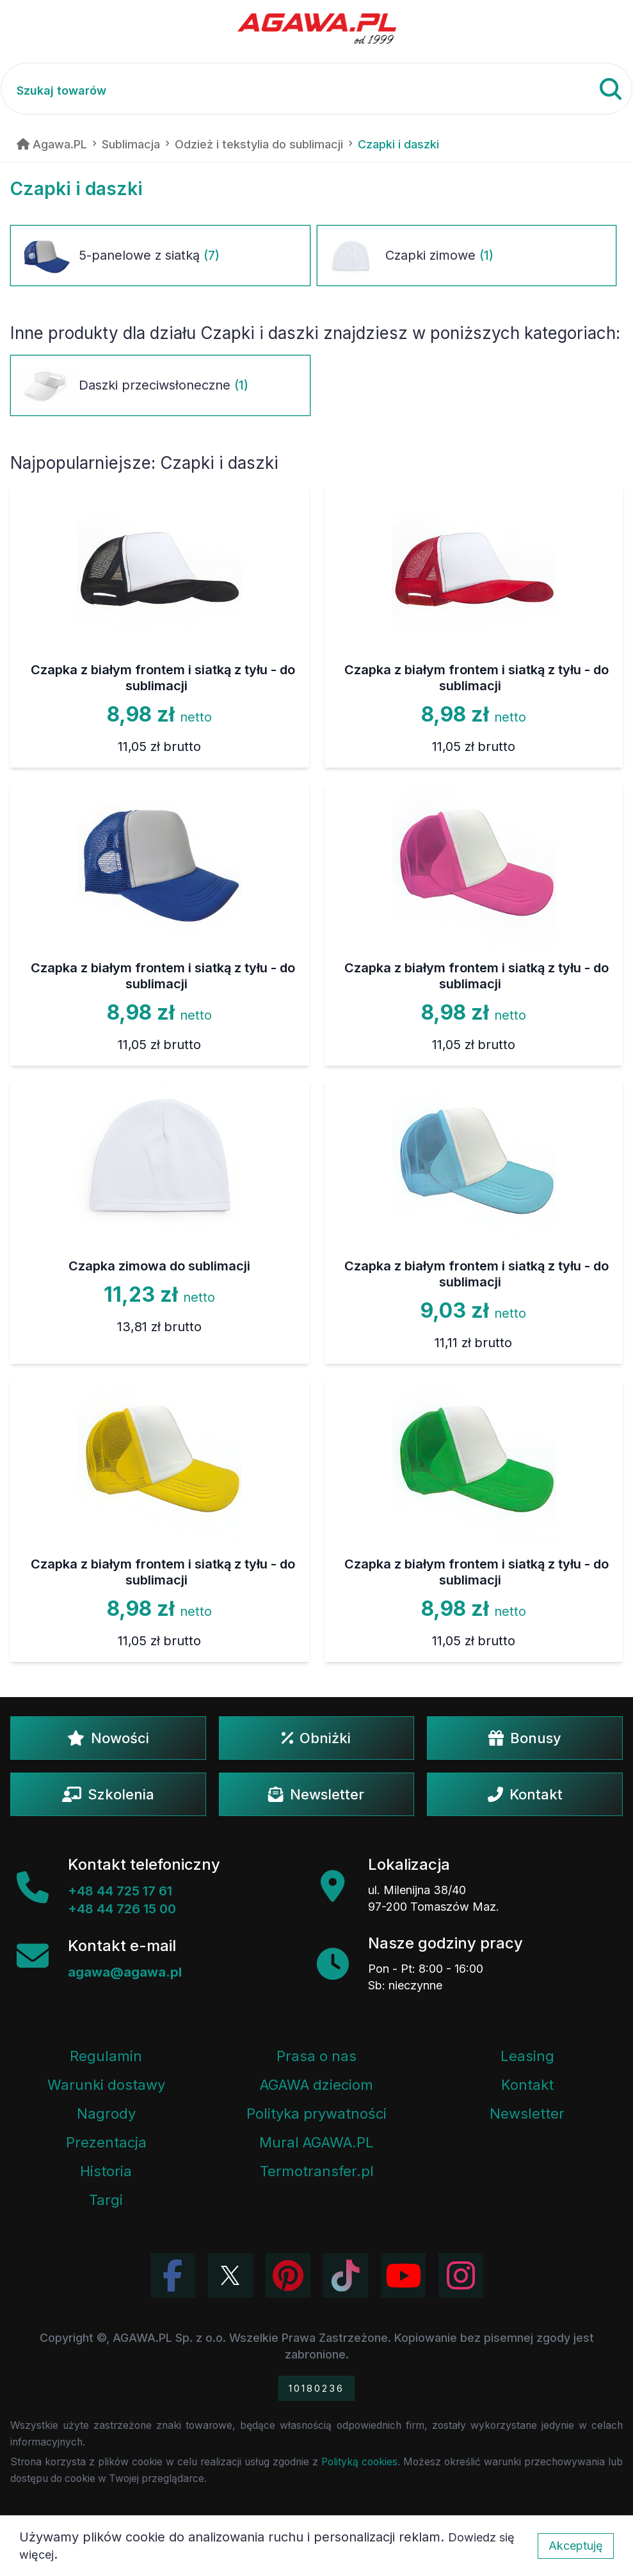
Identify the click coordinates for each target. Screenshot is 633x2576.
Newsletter (316, 1794)
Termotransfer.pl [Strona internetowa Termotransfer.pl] (317, 2171)
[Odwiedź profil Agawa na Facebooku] (172, 2275)
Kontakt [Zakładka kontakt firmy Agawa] (527, 2084)
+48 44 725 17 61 (120, 1891)
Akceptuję (576, 2545)
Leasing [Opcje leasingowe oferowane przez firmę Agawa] (527, 2056)
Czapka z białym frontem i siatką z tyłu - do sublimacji (163, 677)
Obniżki (316, 1738)
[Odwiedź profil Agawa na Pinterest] (288, 2275)
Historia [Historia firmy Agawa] (106, 2171)
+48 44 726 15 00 (122, 1908)
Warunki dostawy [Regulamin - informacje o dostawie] (106, 2084)
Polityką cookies (359, 2462)
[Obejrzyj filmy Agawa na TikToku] (345, 2275)
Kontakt (525, 1794)
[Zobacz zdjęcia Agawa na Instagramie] (460, 2275)
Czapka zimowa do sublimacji (159, 1266)
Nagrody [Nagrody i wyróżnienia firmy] (106, 2113)
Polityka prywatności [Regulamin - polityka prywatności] (316, 2113)
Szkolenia (108, 1794)
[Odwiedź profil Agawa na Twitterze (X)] (230, 2275)
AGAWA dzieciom (316, 2084)
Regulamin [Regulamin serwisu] (106, 2056)
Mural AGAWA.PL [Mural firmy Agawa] (316, 2142)
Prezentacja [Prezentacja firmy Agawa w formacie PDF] (106, 2142)
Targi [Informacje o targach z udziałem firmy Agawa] (106, 2200)
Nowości (108, 1738)
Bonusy (524, 1738)
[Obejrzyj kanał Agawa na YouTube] (403, 2275)
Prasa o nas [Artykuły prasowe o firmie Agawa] (316, 2056)
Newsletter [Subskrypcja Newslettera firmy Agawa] (527, 2113)
